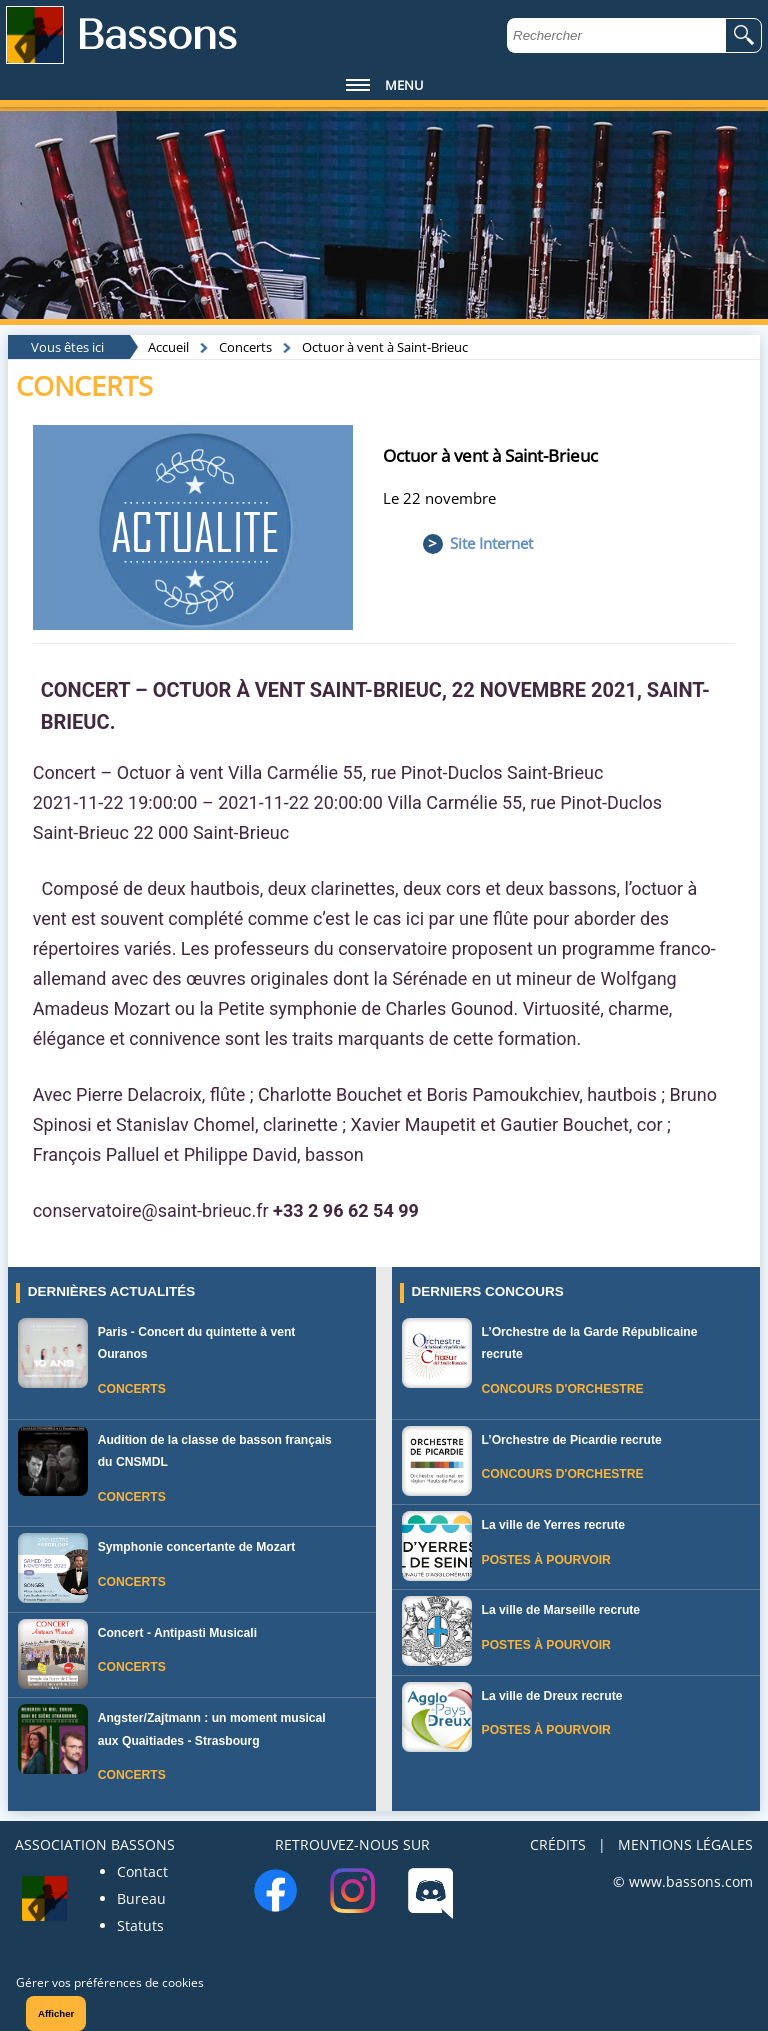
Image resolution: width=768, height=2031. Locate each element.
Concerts (245, 347)
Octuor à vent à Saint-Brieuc (385, 347)
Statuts (140, 1925)
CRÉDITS (558, 1844)
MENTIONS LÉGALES (685, 1844)
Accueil (168, 347)
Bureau (141, 1898)
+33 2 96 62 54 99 (346, 1210)
